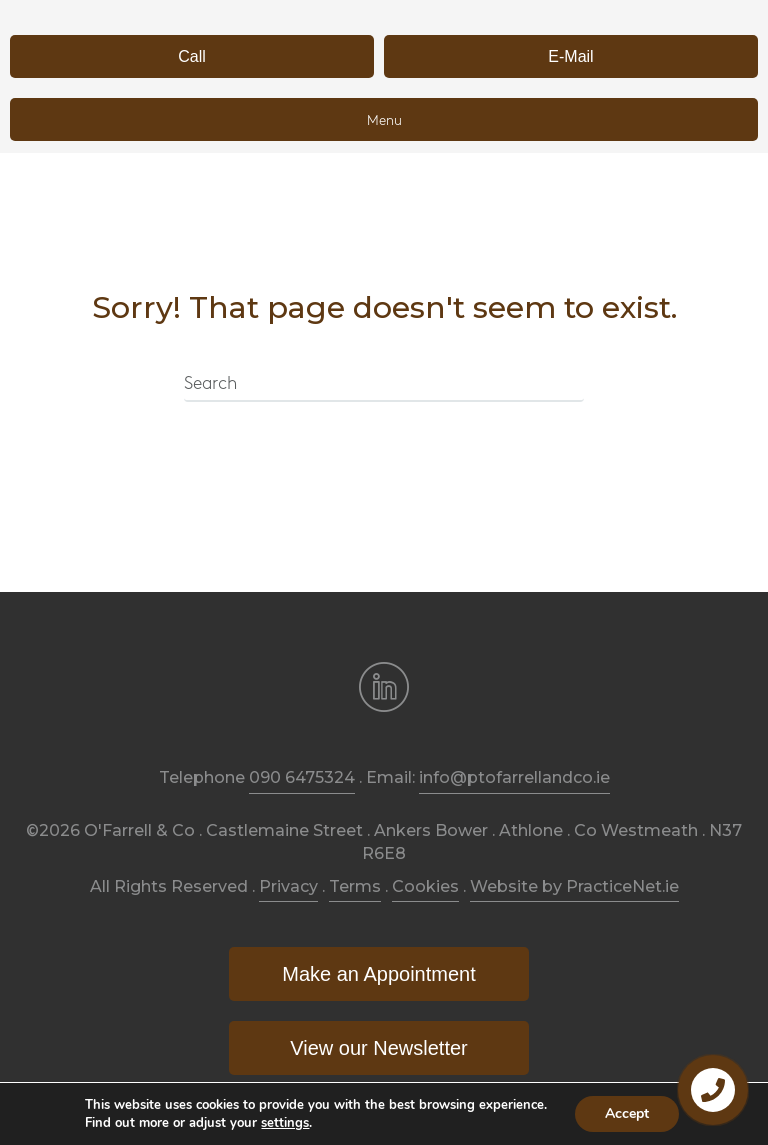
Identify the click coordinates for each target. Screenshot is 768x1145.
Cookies (425, 886)
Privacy (288, 886)
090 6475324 (302, 777)
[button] (192, 56)
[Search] (384, 385)
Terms (355, 886)
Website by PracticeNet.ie (574, 886)
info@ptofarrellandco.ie (514, 777)
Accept (627, 1113)
